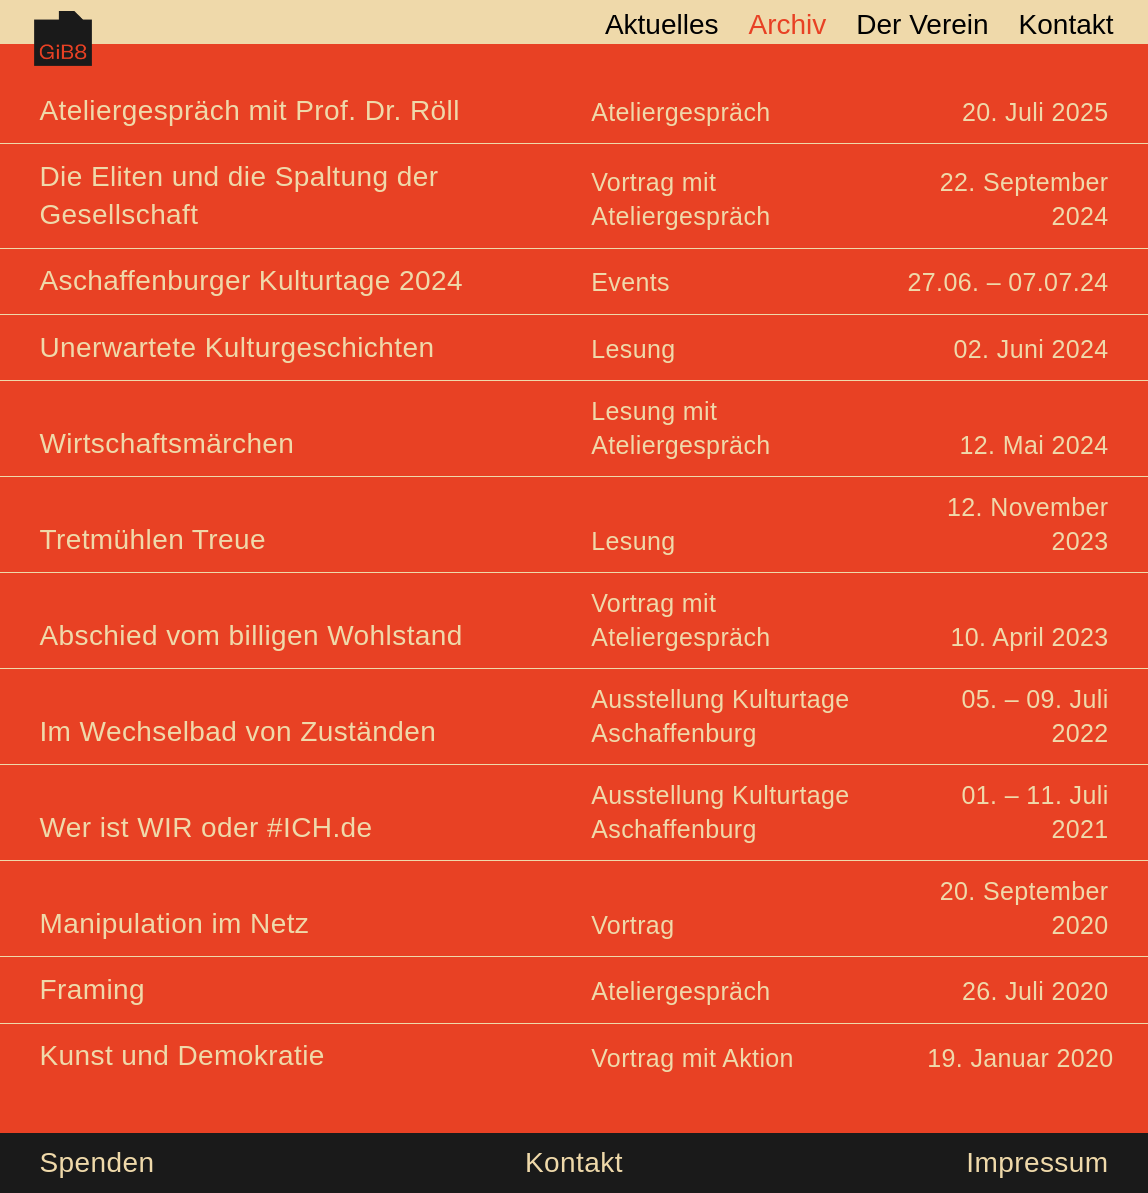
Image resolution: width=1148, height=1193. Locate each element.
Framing (92, 989)
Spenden (96, 1162)
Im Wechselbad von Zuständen (237, 731)
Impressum (1037, 1162)
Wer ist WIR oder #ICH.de (205, 827)
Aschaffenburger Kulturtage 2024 (250, 280)
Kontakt (574, 1162)
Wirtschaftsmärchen (166, 443)
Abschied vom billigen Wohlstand (250, 635)
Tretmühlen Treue (152, 539)
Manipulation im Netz (174, 923)
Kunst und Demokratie (181, 1055)
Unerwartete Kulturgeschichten (236, 347)
